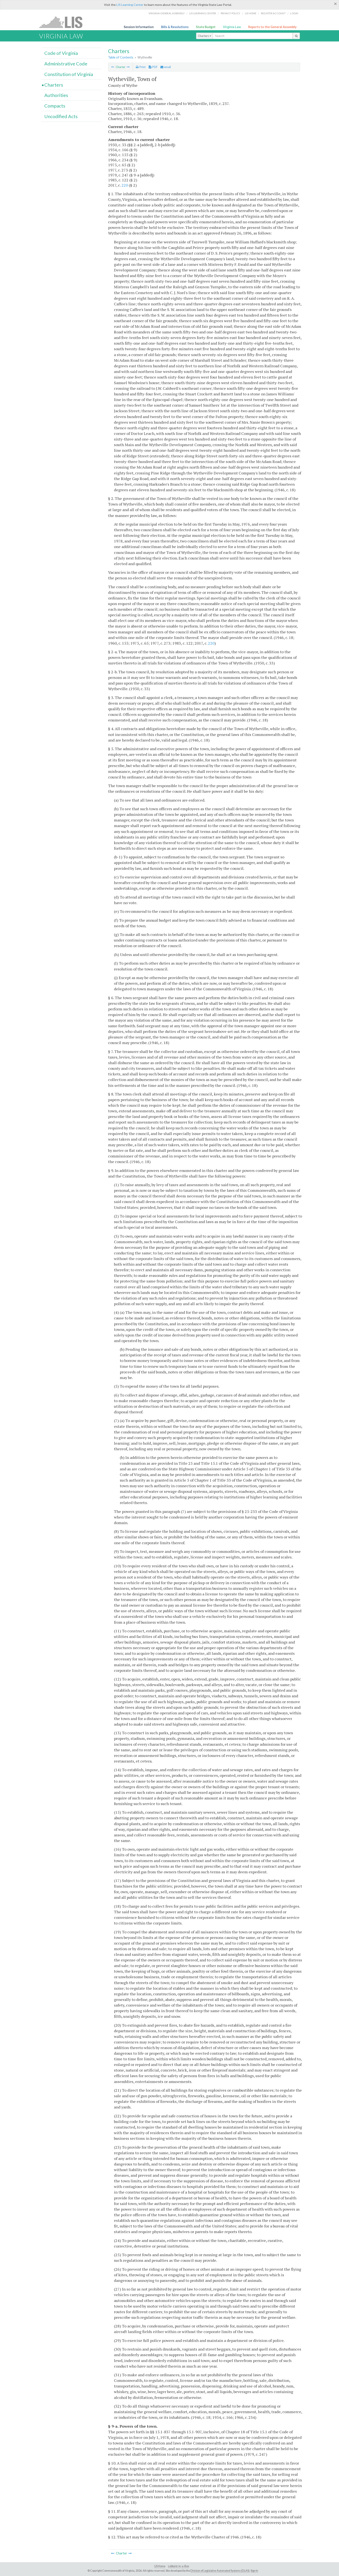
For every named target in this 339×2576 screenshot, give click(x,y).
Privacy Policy (230, 13)
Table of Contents (120, 57)
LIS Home (159, 2566)
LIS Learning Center (129, 4)
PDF (153, 67)
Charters (204, 36)
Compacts (54, 106)
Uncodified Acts (61, 116)
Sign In (254, 2570)
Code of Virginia (61, 53)
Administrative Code (65, 64)
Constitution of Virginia (68, 74)
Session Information (139, 27)
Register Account (273, 13)
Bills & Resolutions (175, 27)
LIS (63, 22)
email (165, 67)
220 (125, 185)
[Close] (335, 3)
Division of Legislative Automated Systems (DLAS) (219, 2570)
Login (294, 13)
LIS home (250, 13)
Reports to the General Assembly (272, 27)
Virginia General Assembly (167, 13)
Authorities (56, 95)
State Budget (206, 27)
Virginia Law (232, 27)
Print (141, 67)
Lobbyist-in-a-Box (178, 2566)
